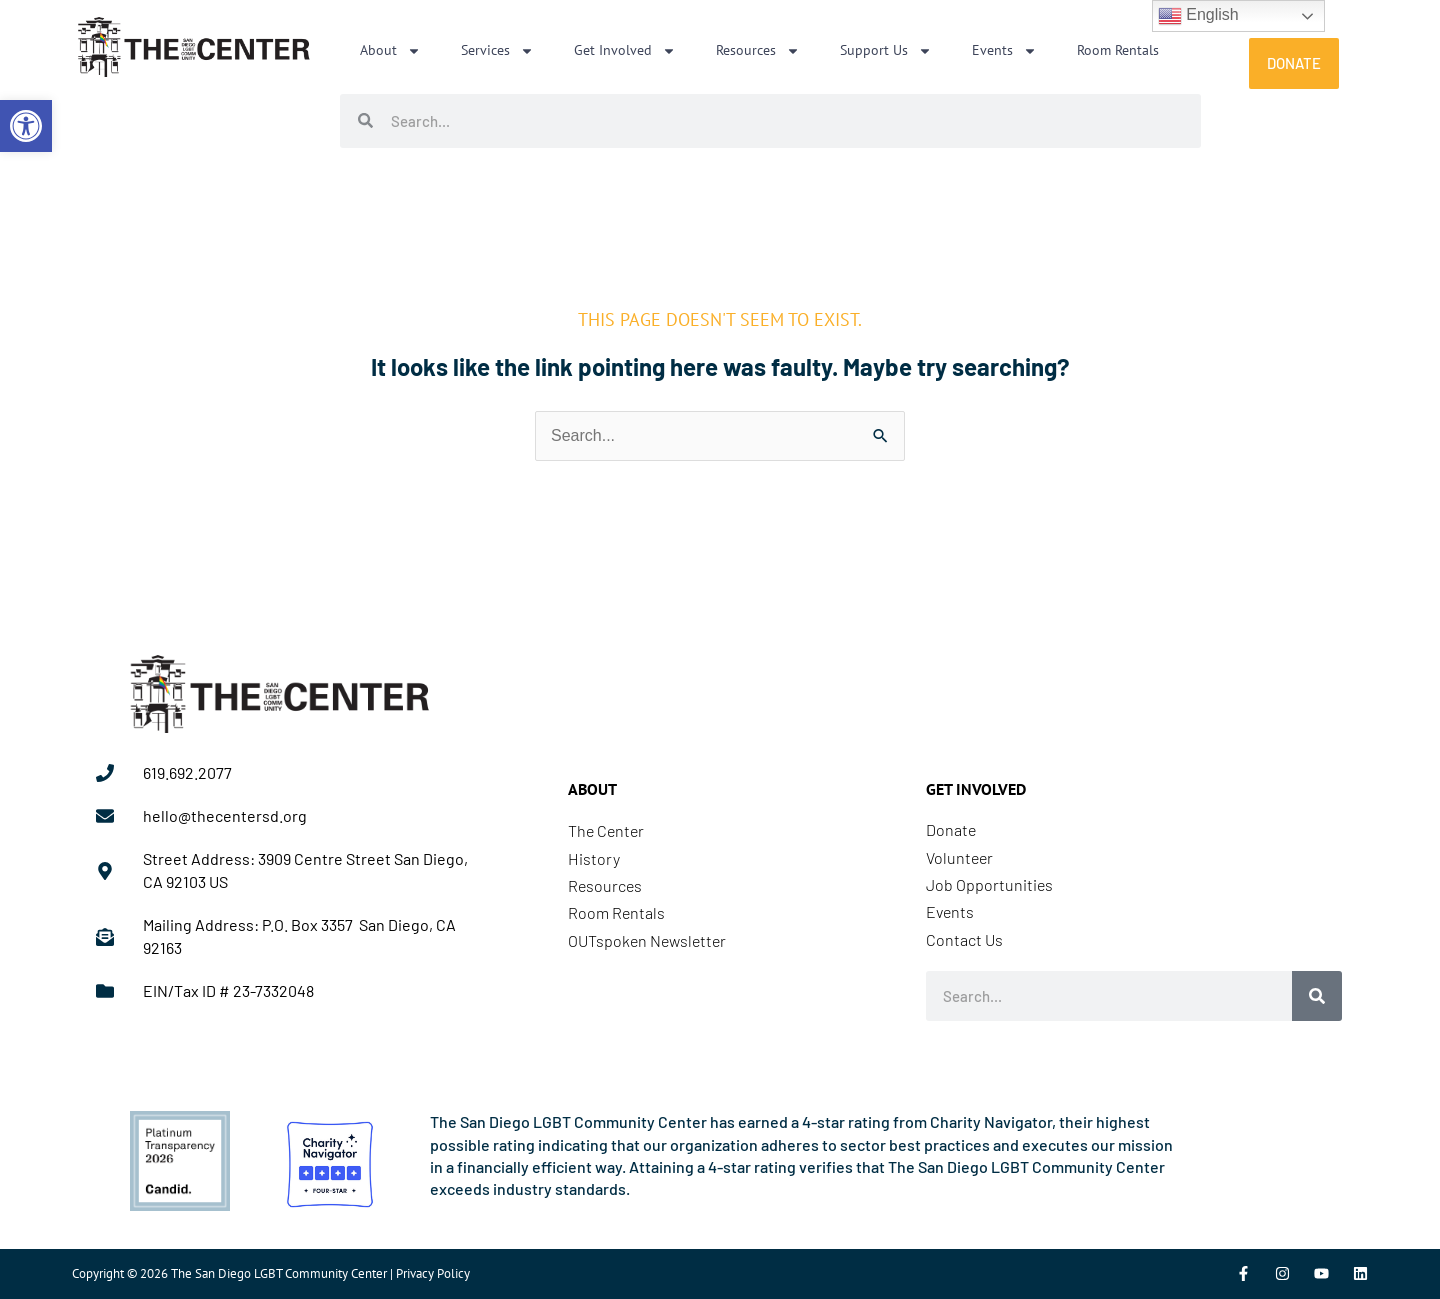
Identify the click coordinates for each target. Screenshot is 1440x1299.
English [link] (1198, 16)
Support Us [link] (886, 51)
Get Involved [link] (625, 51)
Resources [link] (758, 51)
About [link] (390, 51)
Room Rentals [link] (1118, 50)
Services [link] (497, 51)
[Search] (1317, 996)
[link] (26, 126)
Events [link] (1004, 51)
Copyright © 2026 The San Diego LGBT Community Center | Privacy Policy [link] (271, 1273)
